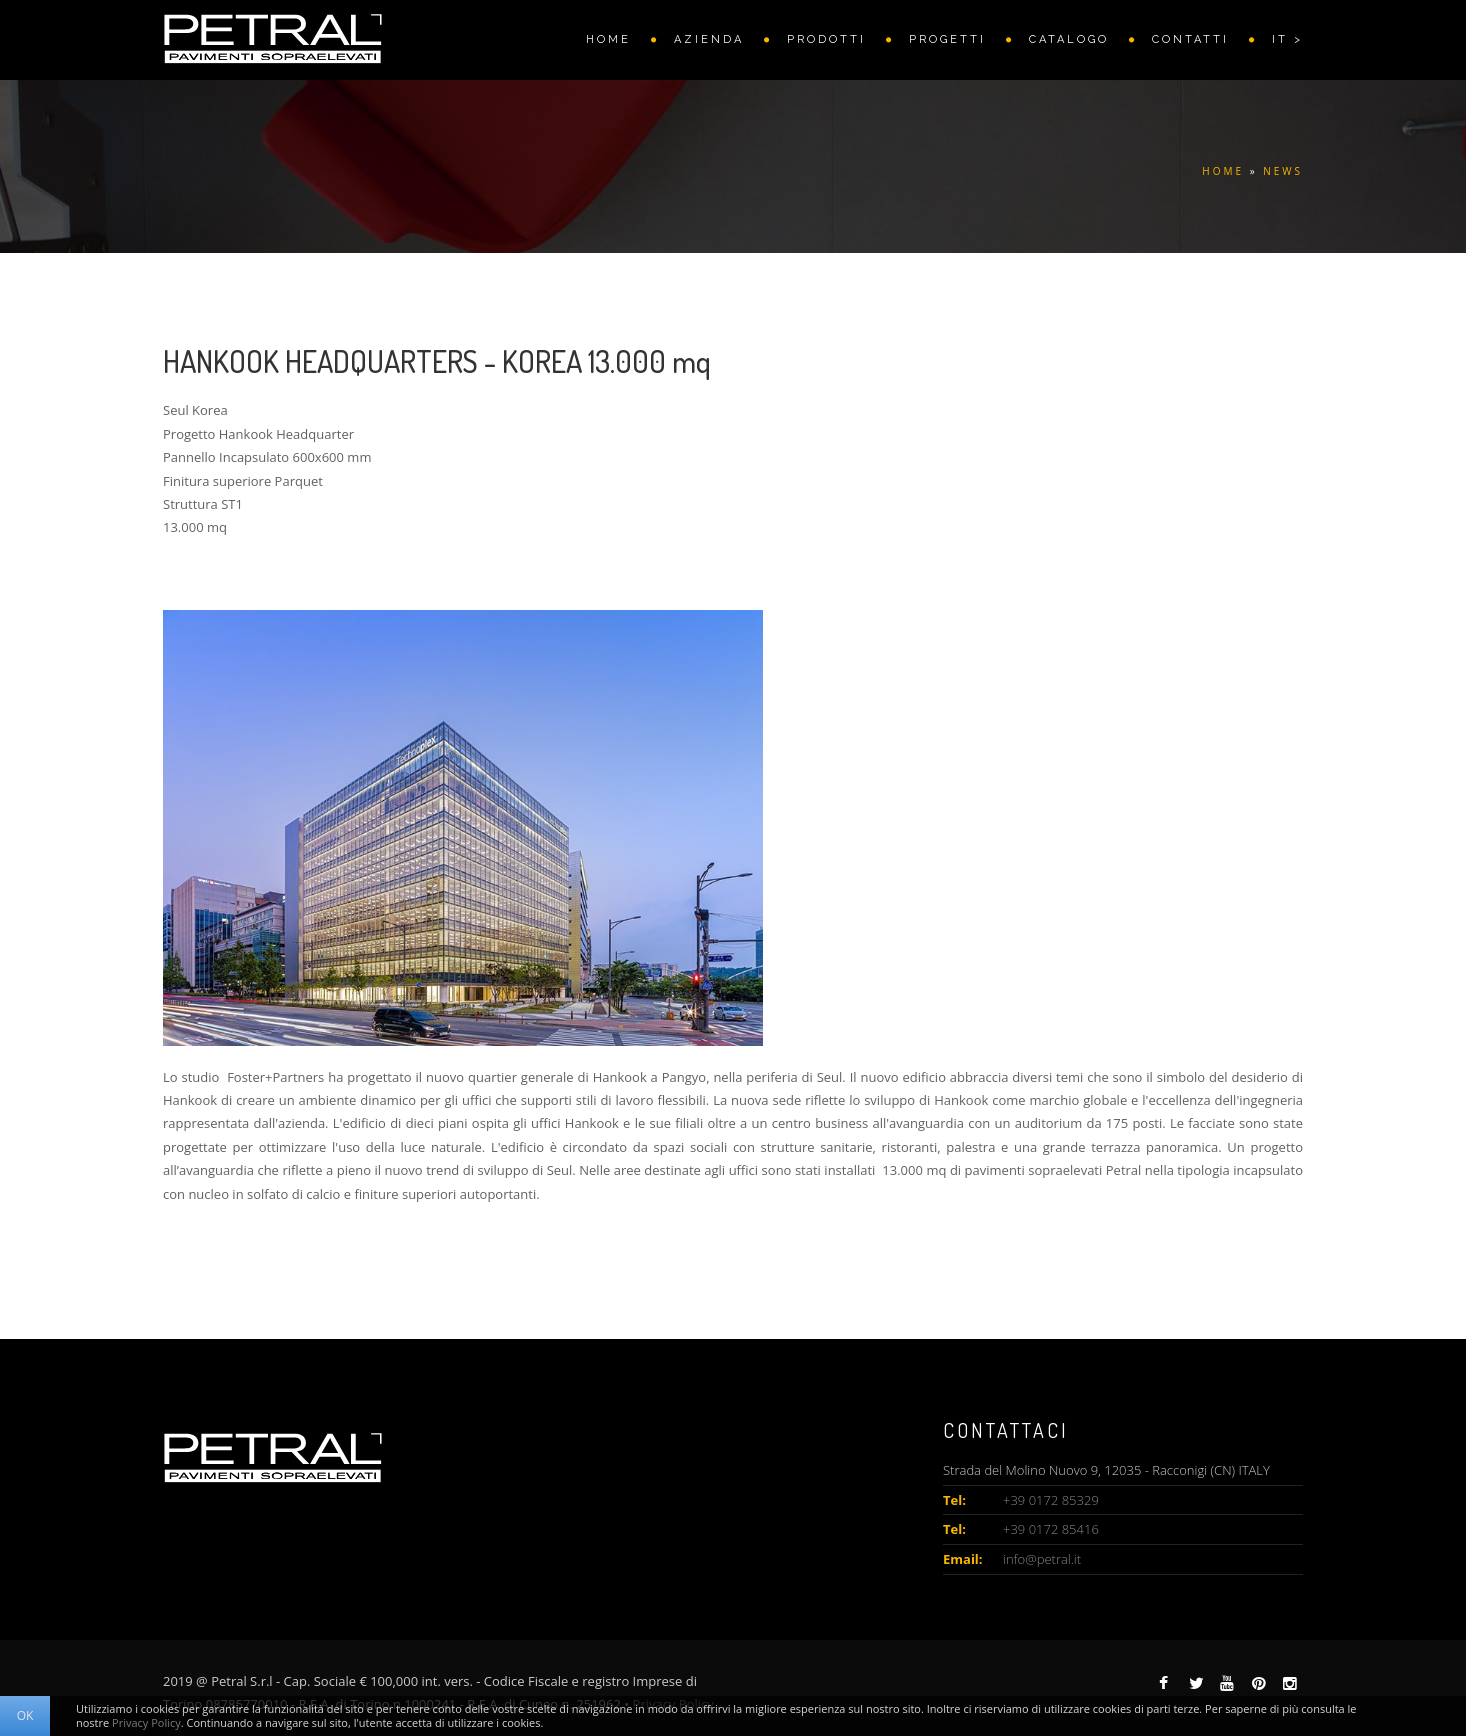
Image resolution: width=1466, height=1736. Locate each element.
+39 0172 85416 (1051, 1529)
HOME (608, 39)
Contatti (1190, 39)
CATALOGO (1069, 39)
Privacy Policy (146, 1722)
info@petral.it (1042, 1559)
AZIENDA (709, 39)
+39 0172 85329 (1051, 1500)
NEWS (1283, 171)
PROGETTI (947, 39)
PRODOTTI (826, 39)
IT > (1287, 39)
